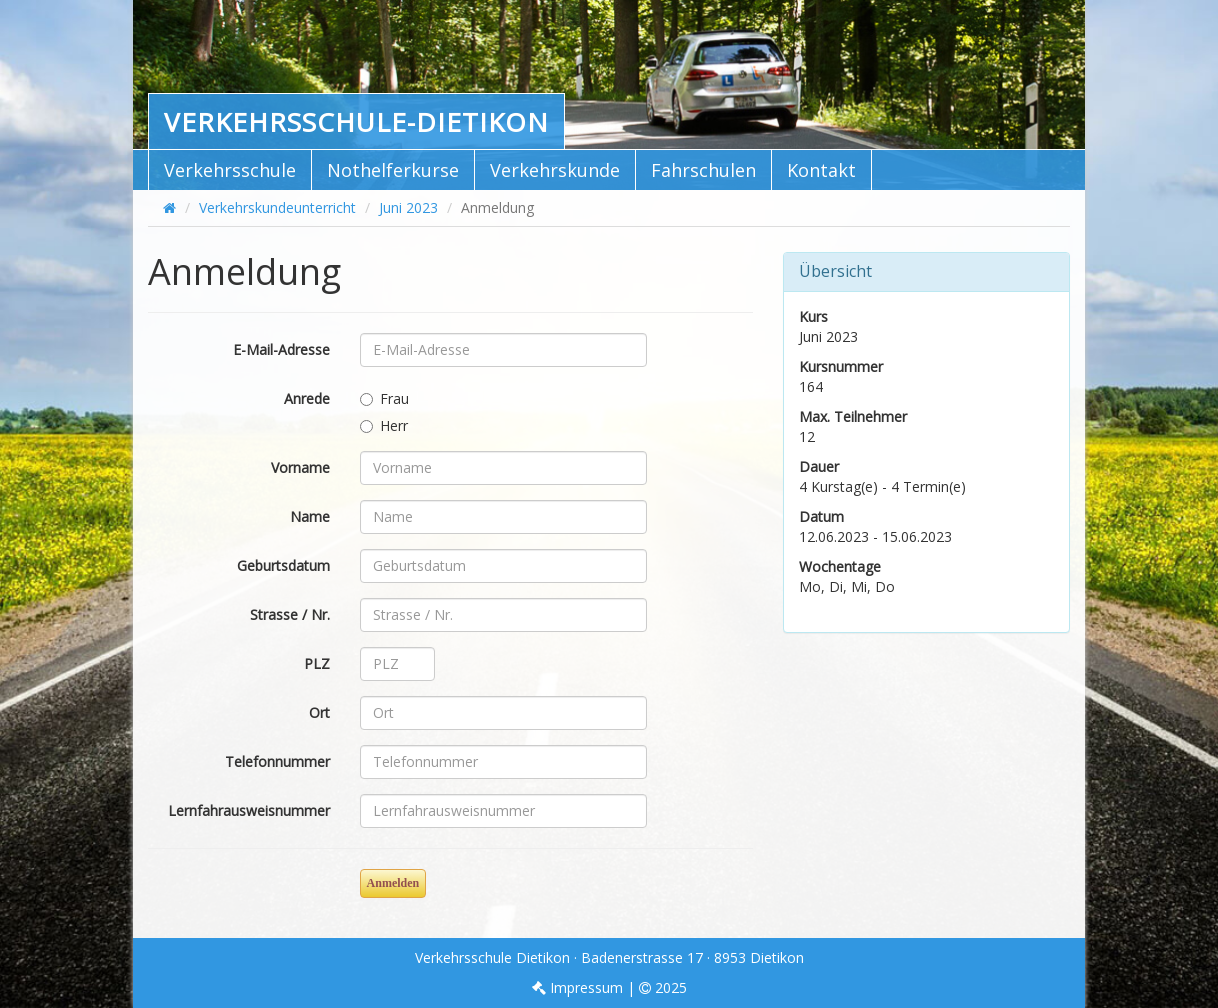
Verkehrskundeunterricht (277, 207)
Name (310, 516)
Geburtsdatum (283, 565)
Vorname (300, 467)
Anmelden (393, 883)
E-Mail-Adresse (281, 349)
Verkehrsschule (230, 170)
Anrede (307, 398)
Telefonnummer (277, 761)
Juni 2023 (408, 207)
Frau (384, 398)
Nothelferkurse (393, 170)
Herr (384, 425)
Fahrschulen (703, 170)
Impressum (577, 987)
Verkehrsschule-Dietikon (356, 122)
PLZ (317, 663)
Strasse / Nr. (290, 614)
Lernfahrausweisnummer (249, 810)
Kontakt (821, 170)
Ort (319, 712)
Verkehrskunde (555, 170)
